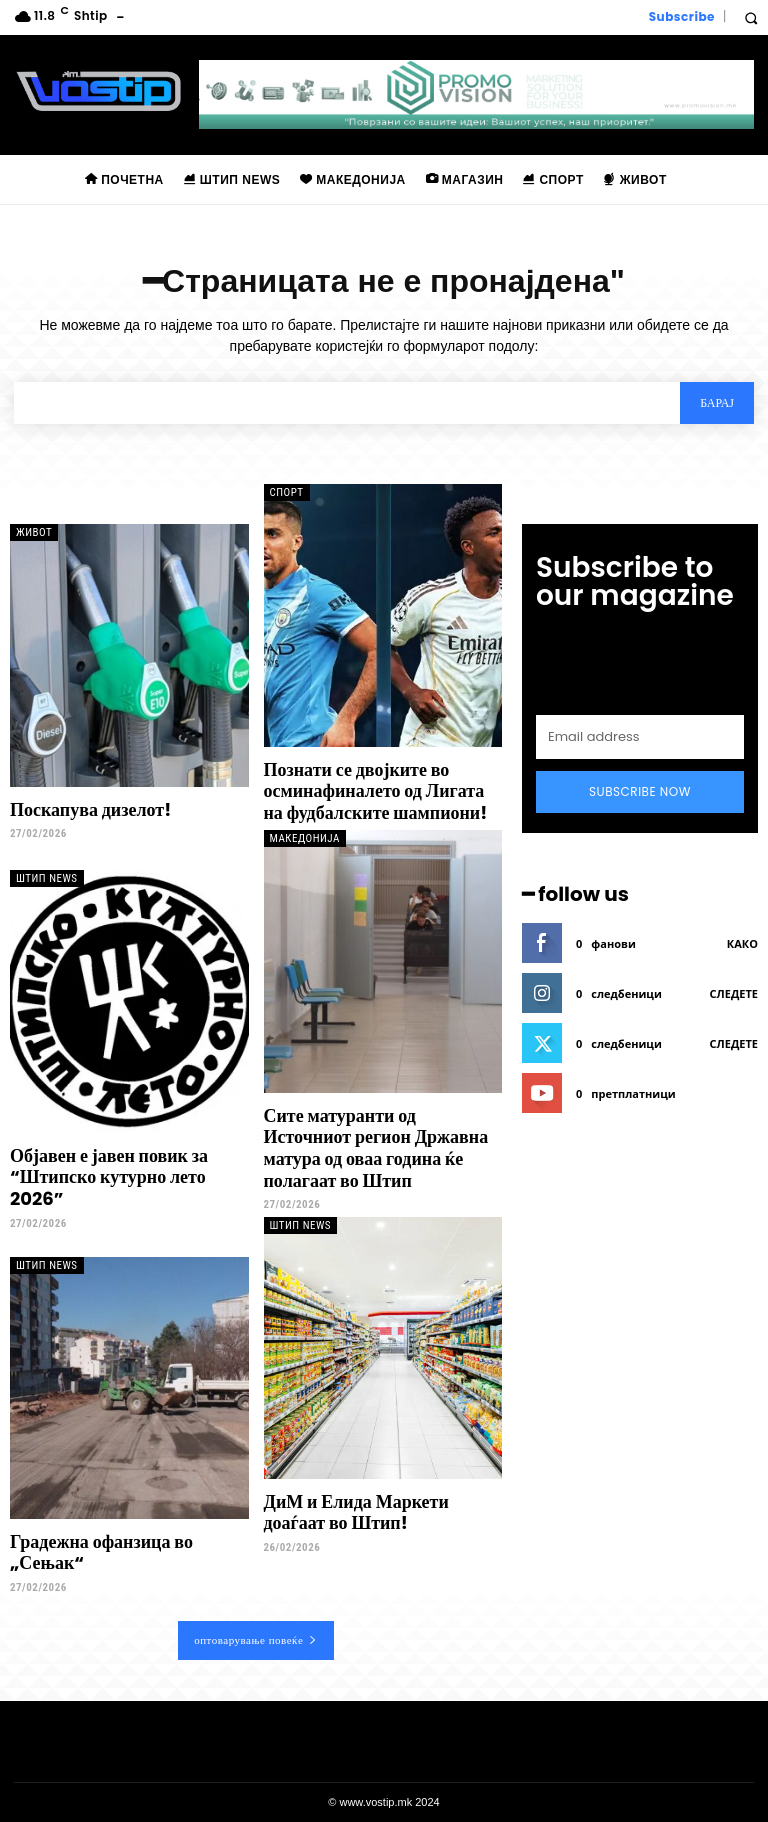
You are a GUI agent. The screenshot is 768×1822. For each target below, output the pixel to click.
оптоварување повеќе (256, 1640)
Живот (34, 532)
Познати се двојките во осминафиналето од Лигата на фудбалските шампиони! (376, 791)
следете (734, 993)
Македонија (305, 838)
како (742, 943)
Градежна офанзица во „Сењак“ (101, 1552)
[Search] (717, 403)
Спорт (287, 492)
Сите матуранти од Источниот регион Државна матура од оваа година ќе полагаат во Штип (376, 1148)
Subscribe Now (640, 791)
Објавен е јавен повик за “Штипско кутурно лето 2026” (109, 1177)
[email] (640, 737)
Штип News (47, 878)
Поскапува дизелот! (90, 809)
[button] (750, 17)
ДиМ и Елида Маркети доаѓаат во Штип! (356, 1512)
